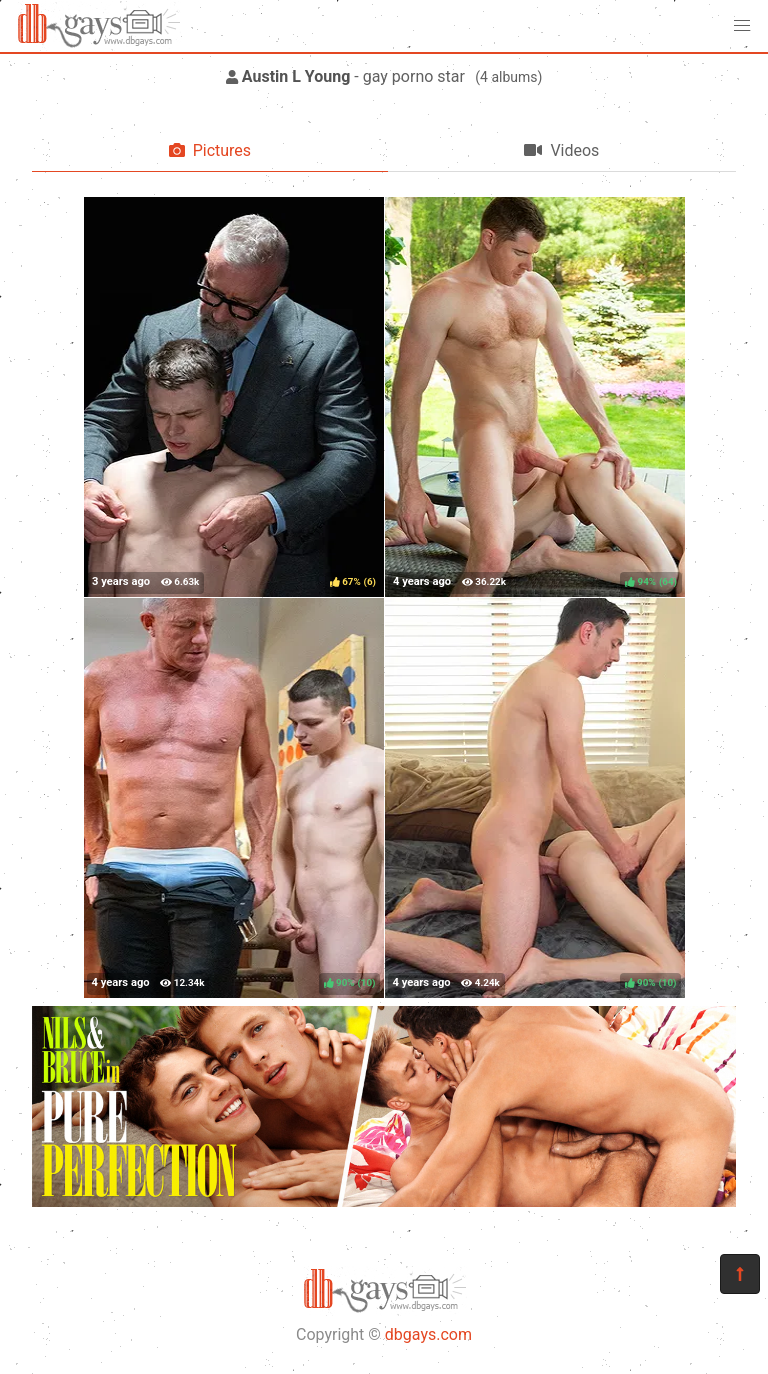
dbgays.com (428, 1334)
